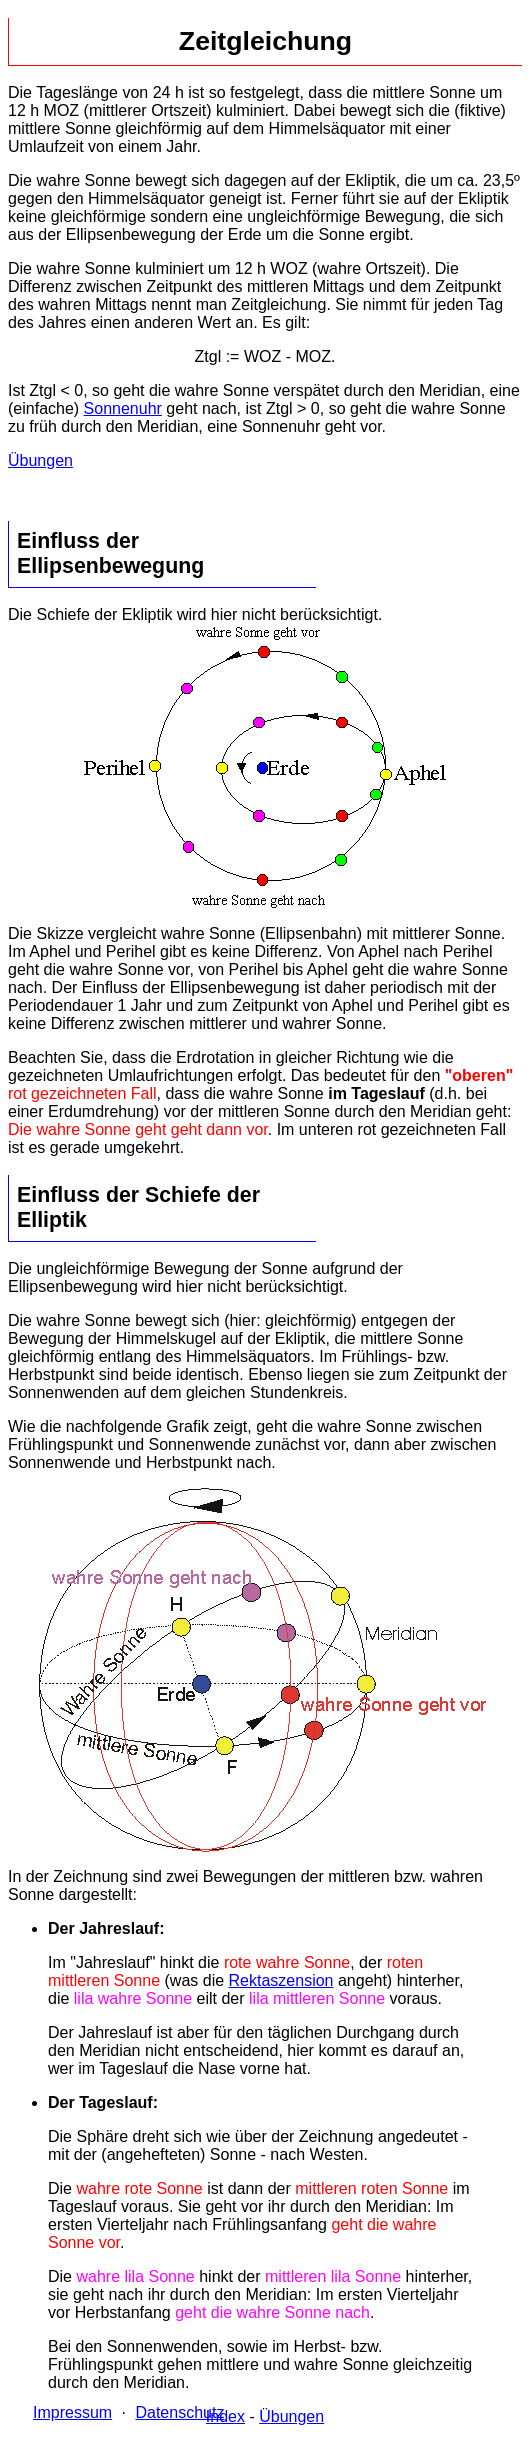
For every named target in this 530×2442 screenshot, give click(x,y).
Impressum (72, 2412)
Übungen (40, 460)
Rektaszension (281, 1980)
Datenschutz (179, 2412)
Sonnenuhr (123, 408)
